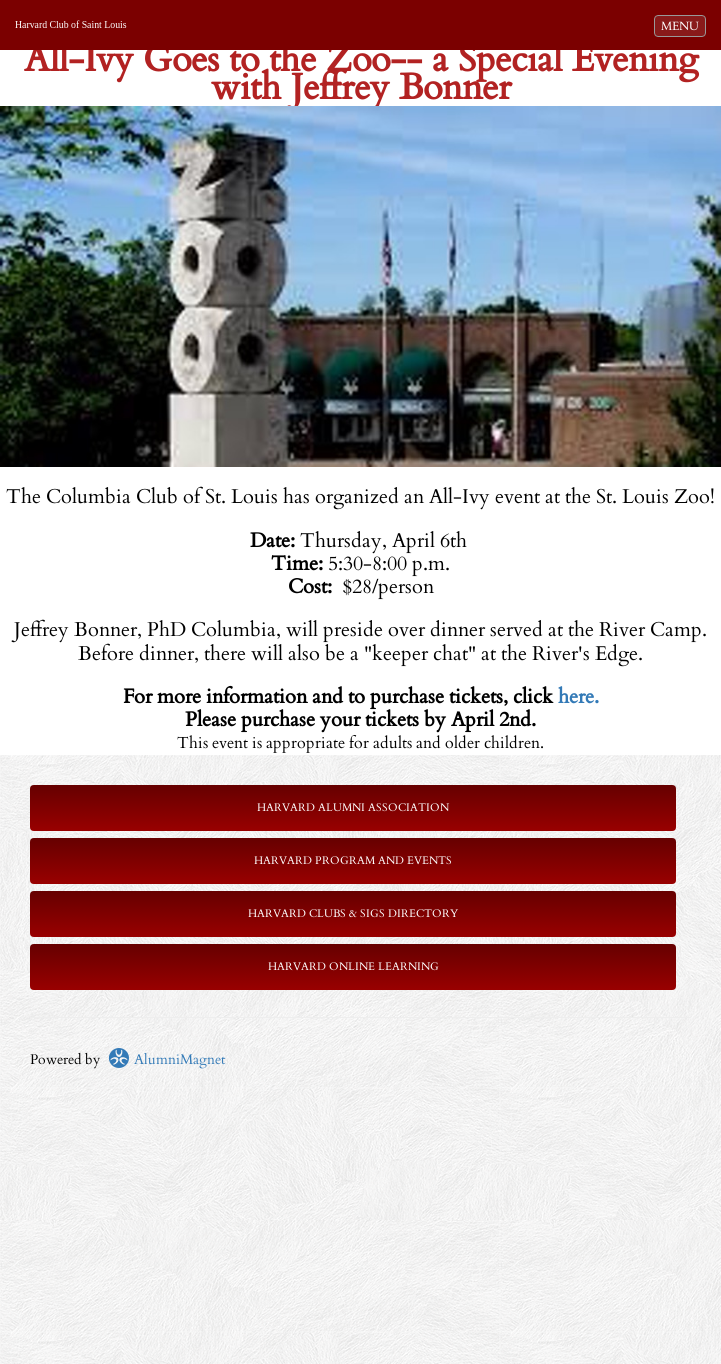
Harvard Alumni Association (353, 807)
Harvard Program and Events (353, 860)
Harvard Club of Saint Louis (71, 24)
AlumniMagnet (166, 1059)
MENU (683, 25)
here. (578, 696)
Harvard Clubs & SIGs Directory (353, 913)
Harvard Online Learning (353, 966)
